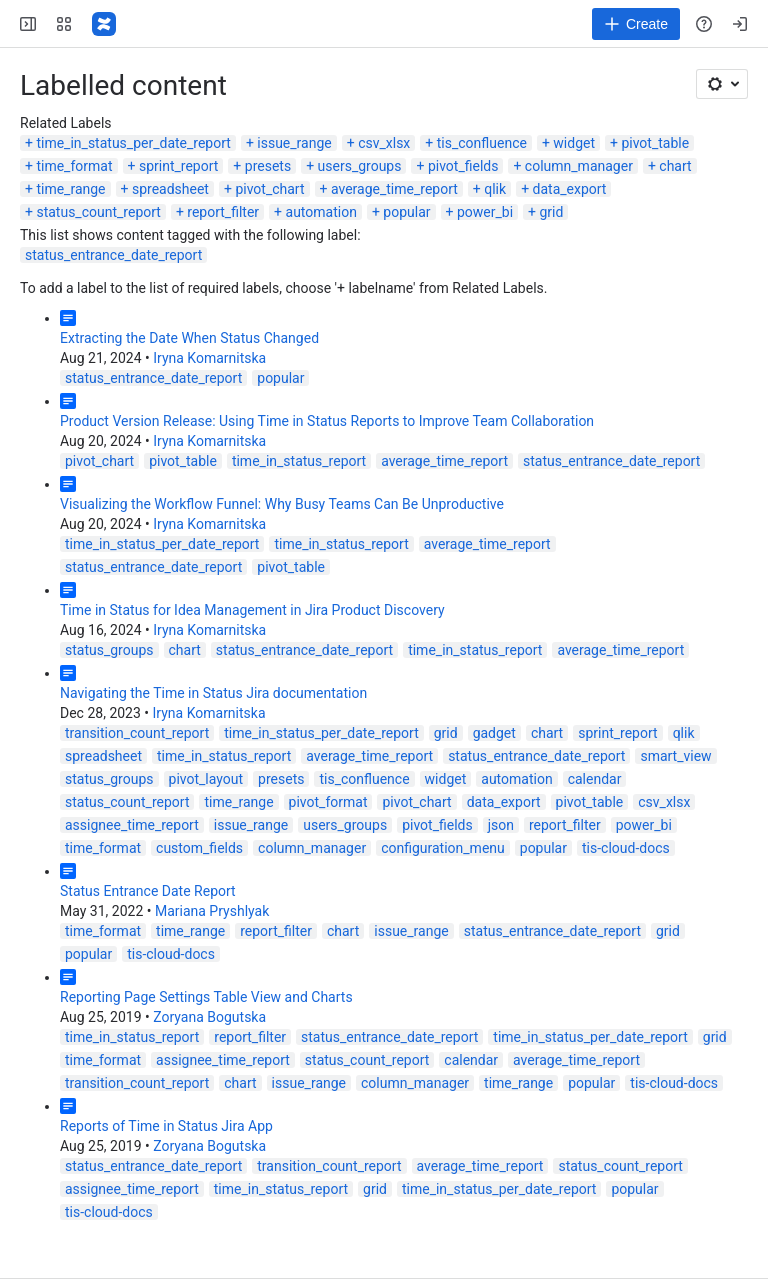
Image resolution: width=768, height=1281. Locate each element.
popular (406, 212)
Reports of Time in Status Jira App (166, 1126)
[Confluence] (104, 24)
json (501, 825)
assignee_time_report (132, 825)
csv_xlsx (384, 143)
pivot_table (655, 143)
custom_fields (199, 848)
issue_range (294, 143)
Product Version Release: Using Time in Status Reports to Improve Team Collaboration (327, 421)
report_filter (223, 212)
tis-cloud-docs (626, 848)
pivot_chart (269, 189)
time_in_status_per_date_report (133, 143)
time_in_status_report (299, 461)
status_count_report (98, 212)
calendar (595, 779)
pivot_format (328, 802)
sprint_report (178, 166)
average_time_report (394, 189)
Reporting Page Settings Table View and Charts (206, 997)
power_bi (485, 212)
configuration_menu (443, 848)
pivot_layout (206, 779)
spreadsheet (170, 189)
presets (268, 166)
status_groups (109, 650)
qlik (495, 189)
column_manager (579, 166)
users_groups (360, 166)
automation (321, 212)
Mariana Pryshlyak (212, 911)
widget (574, 143)
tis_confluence (482, 143)
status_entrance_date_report (113, 255)
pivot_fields (463, 166)
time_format (74, 166)
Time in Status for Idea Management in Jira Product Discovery (252, 610)
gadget (494, 733)
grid (551, 212)
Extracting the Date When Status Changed (189, 338)
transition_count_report (137, 733)
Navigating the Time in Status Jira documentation (213, 693)
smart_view (675, 756)
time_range (70, 189)
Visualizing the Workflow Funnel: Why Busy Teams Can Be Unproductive (282, 504)
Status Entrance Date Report (148, 891)
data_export (570, 189)
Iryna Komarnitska (209, 358)
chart (675, 166)
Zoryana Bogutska (209, 1017)
